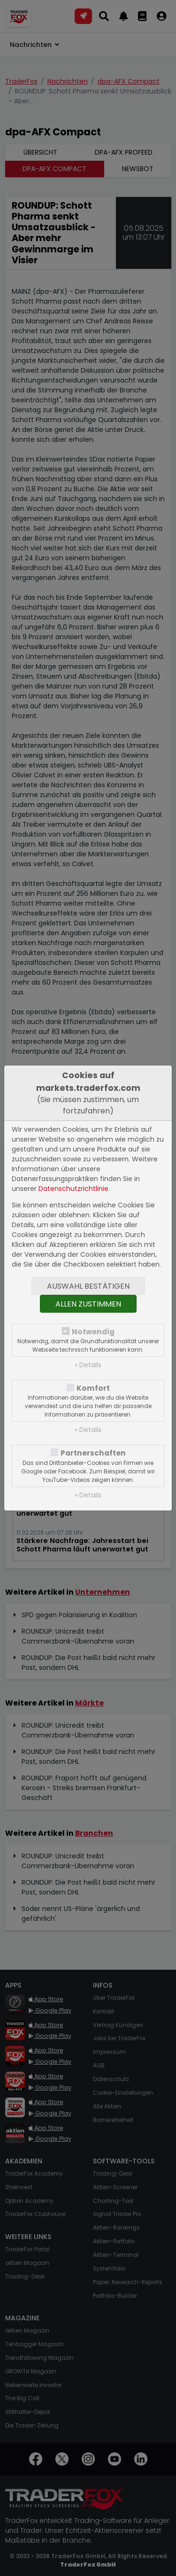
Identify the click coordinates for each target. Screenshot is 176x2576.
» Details (88, 1365)
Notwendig (93, 1332)
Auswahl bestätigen (88, 1286)
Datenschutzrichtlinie (73, 1188)
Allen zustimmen (88, 1304)
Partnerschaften (93, 1453)
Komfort (93, 1388)
